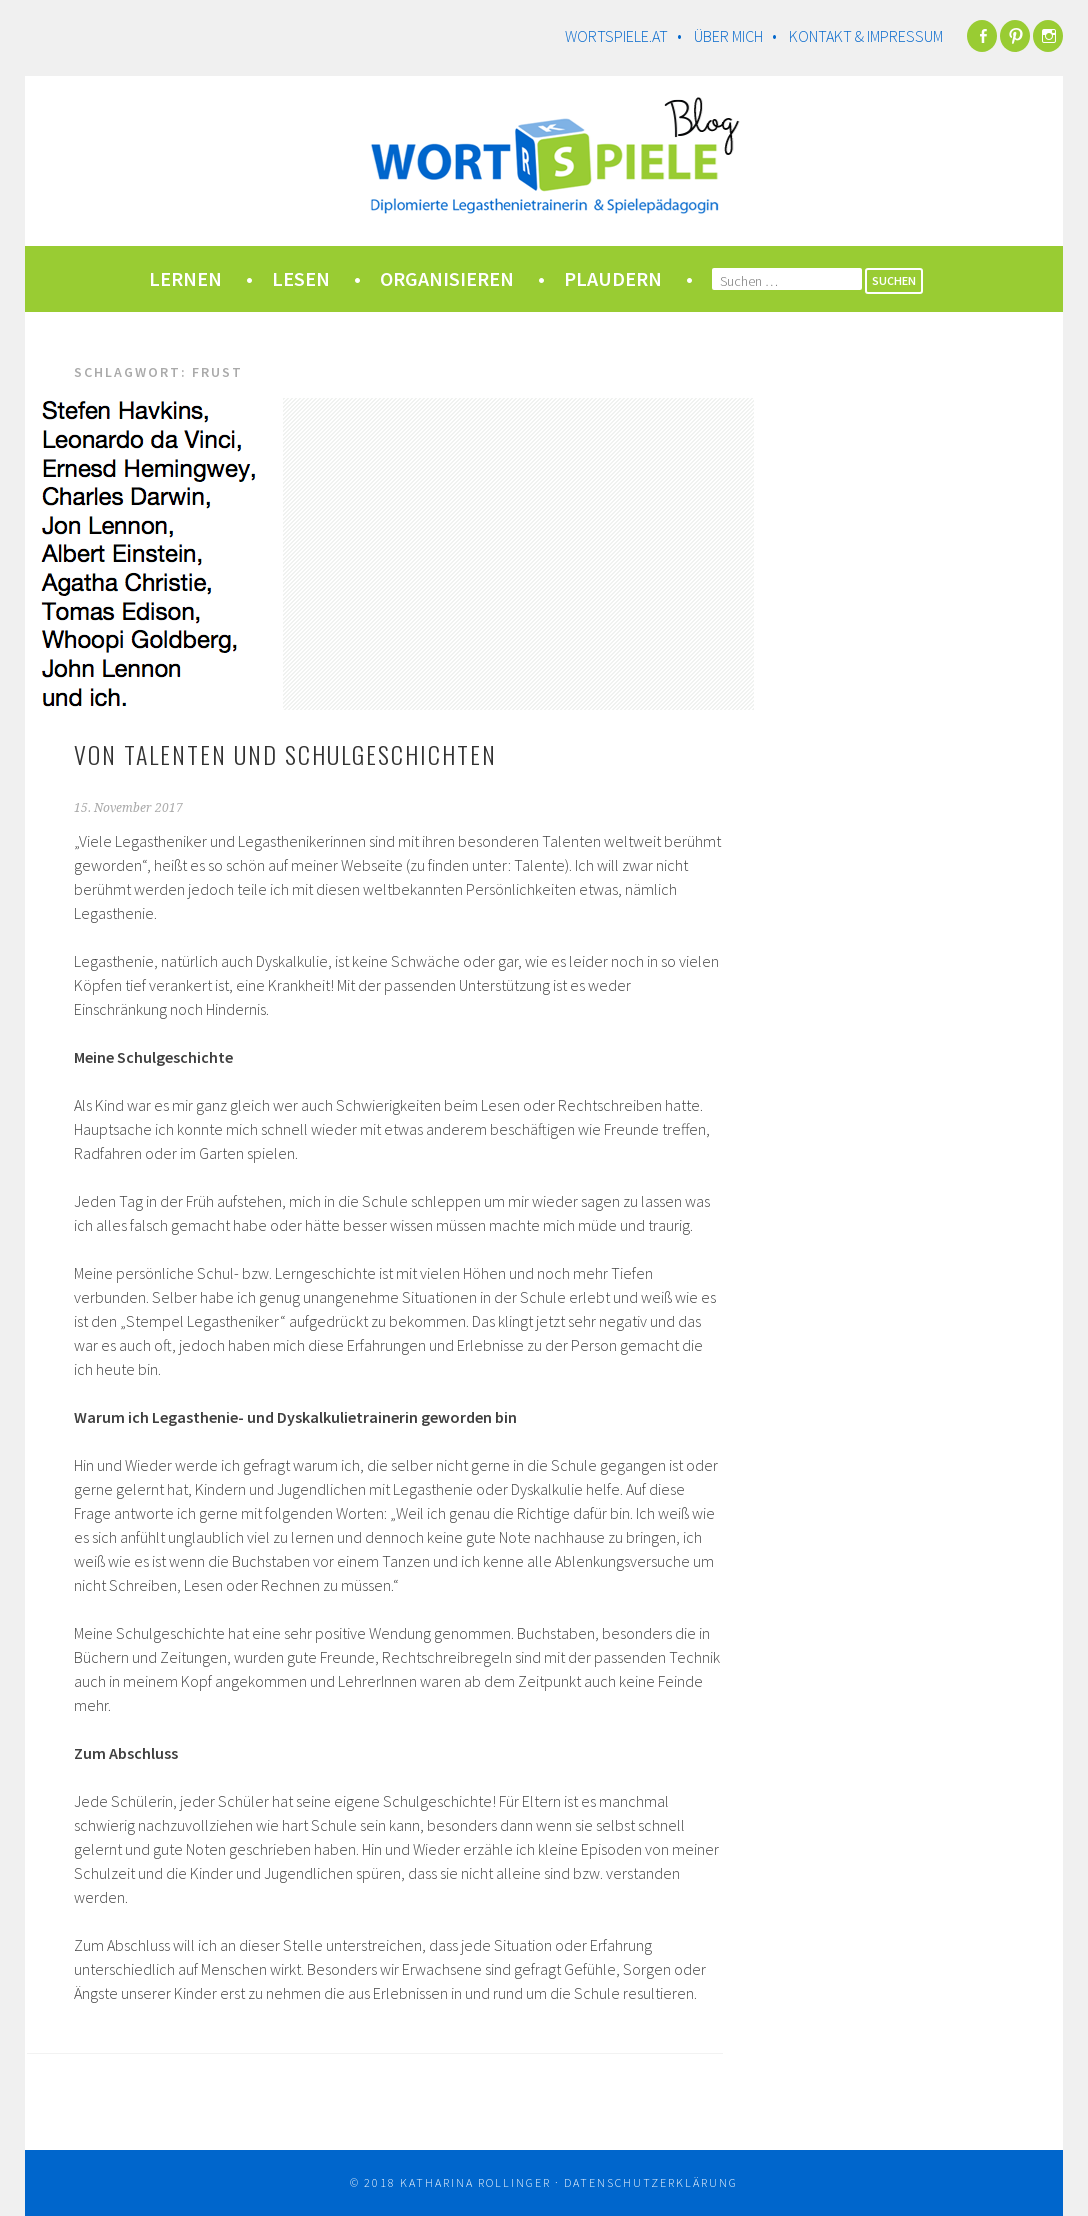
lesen (301, 278)
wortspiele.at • (628, 36)
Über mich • (740, 36)
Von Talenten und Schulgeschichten (285, 754)
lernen (185, 278)
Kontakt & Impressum (866, 36)
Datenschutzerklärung (651, 2182)
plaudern (613, 278)
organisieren (447, 278)
